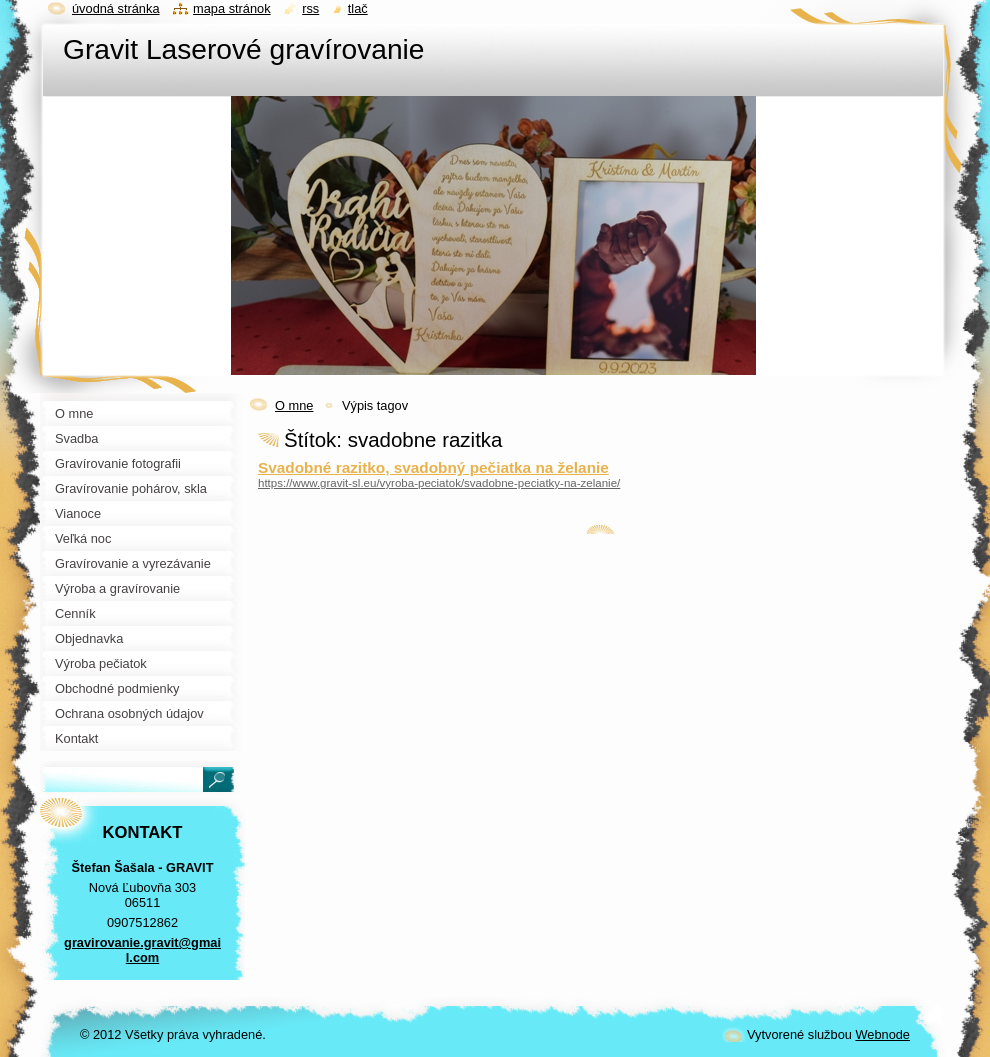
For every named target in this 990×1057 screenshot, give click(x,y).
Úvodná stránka (116, 8)
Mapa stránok (232, 8)
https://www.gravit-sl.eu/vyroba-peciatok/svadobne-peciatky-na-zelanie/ (439, 483)
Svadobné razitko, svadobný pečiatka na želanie (433, 467)
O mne (294, 405)
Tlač (358, 8)
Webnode (882, 1034)
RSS (310, 8)
